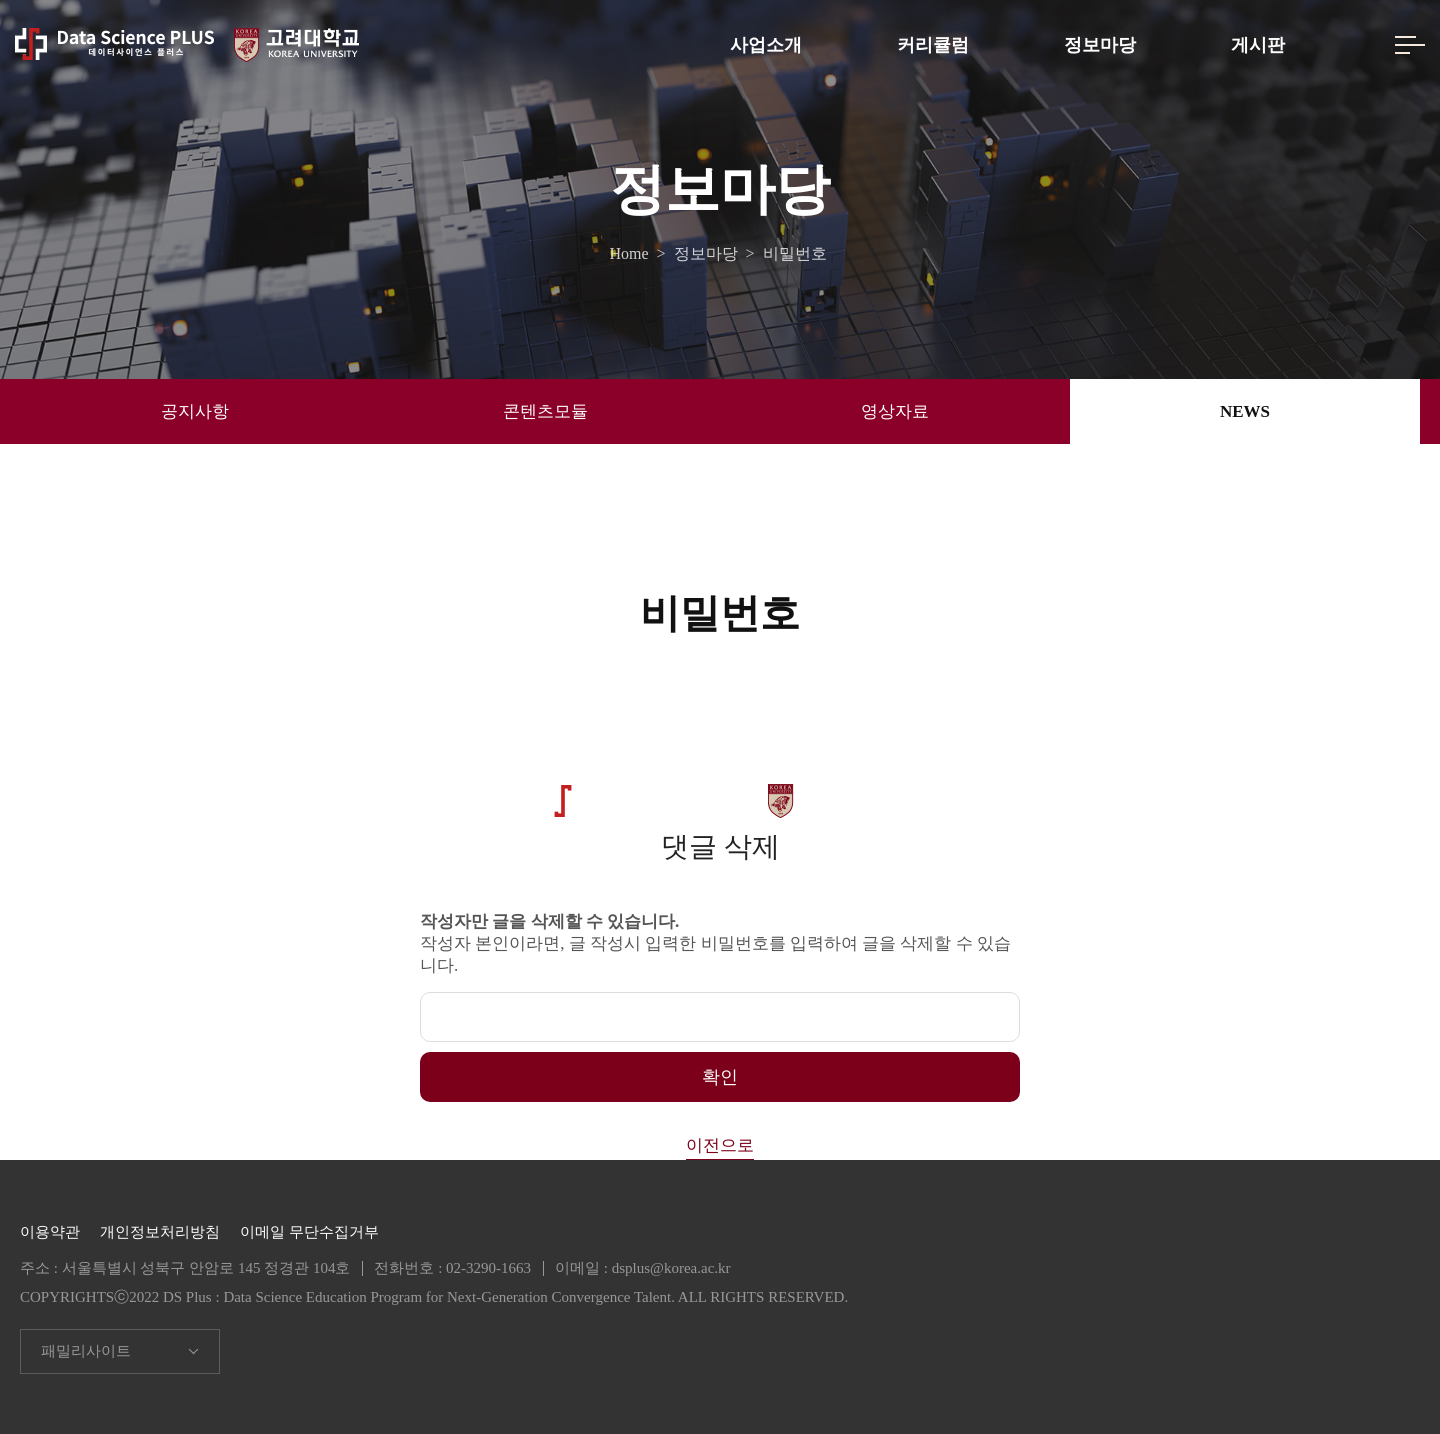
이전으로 (720, 1145)
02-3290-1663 (488, 1268)
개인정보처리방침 (160, 1232)
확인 (720, 1077)
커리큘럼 (933, 45)
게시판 (1258, 45)
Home (632, 254)
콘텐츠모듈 (545, 411)
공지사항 (195, 411)
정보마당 (1100, 45)
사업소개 (766, 45)
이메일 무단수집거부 (309, 1232)
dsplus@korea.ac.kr (671, 1268)
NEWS (1245, 411)
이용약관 (50, 1232)
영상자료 (895, 411)
